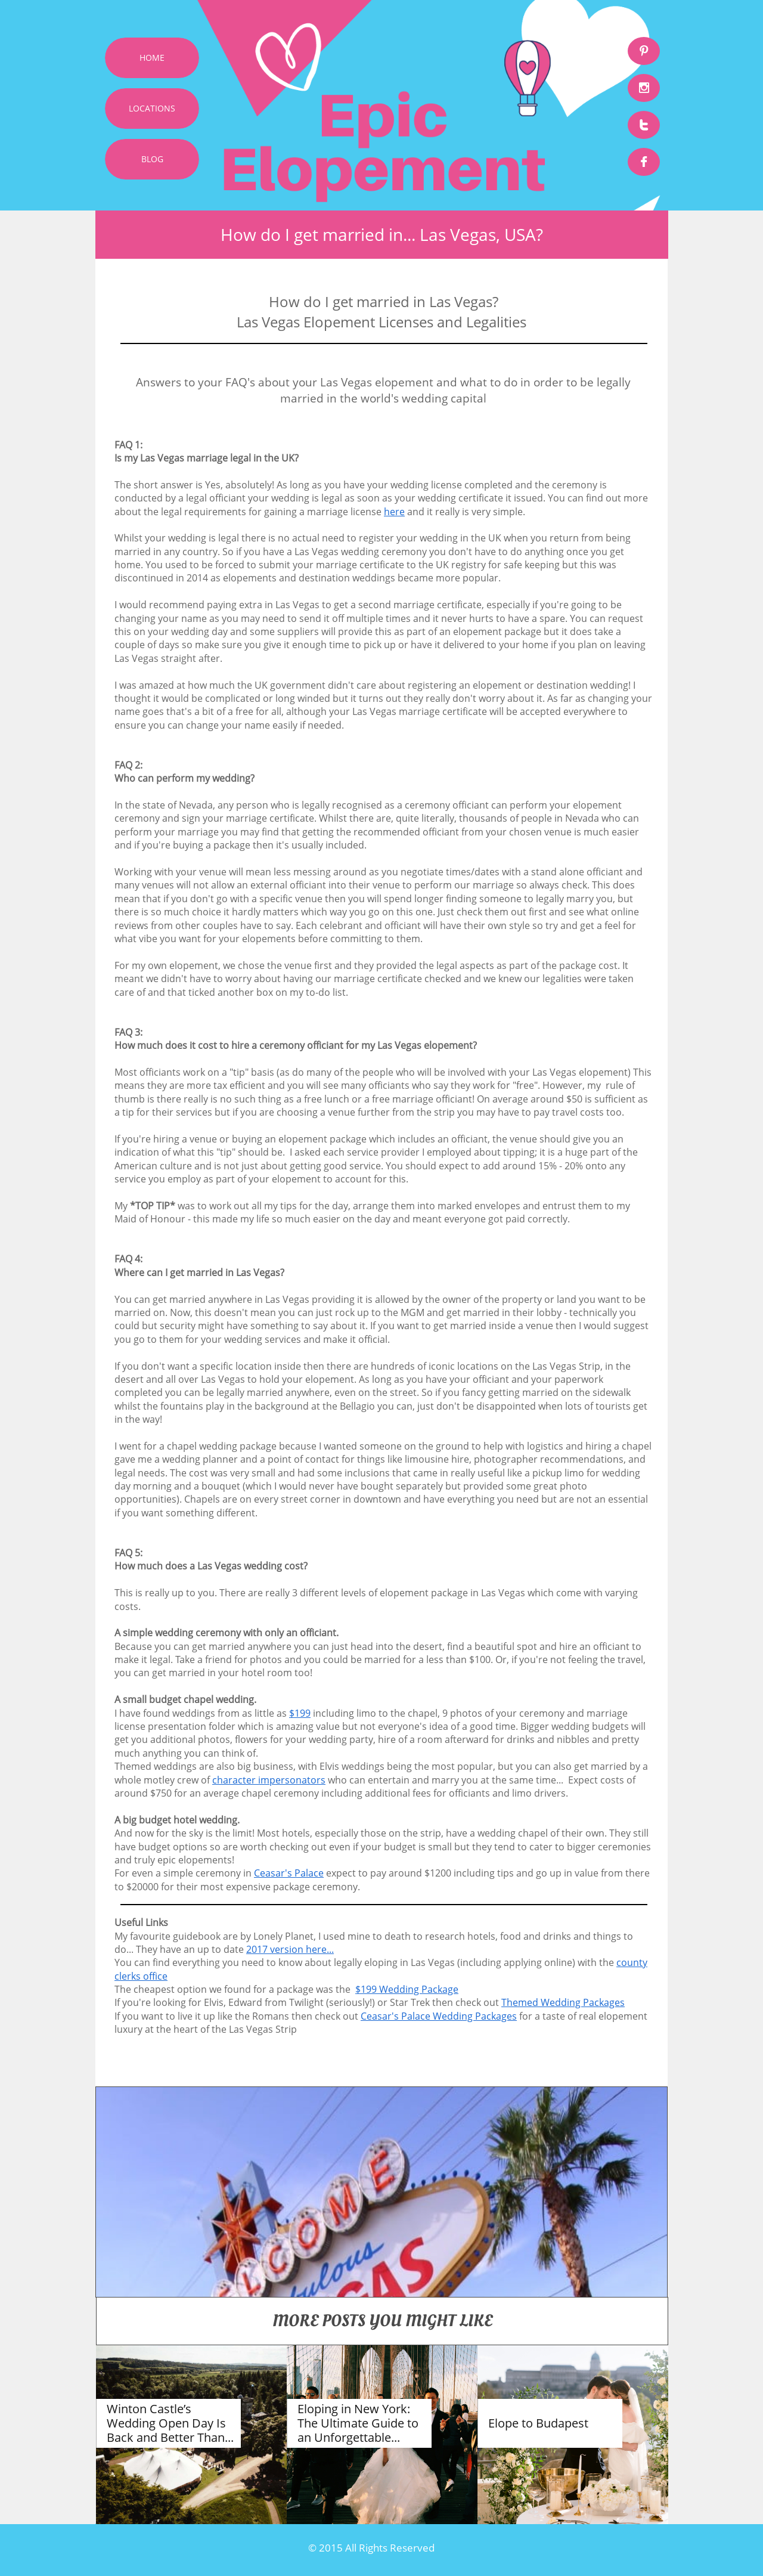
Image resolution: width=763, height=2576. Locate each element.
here (394, 511)
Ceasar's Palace (289, 1873)
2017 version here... (290, 1949)
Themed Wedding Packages (563, 2002)
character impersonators (268, 1780)
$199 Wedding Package (406, 1989)
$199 (300, 1713)
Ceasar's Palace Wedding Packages (439, 2016)
